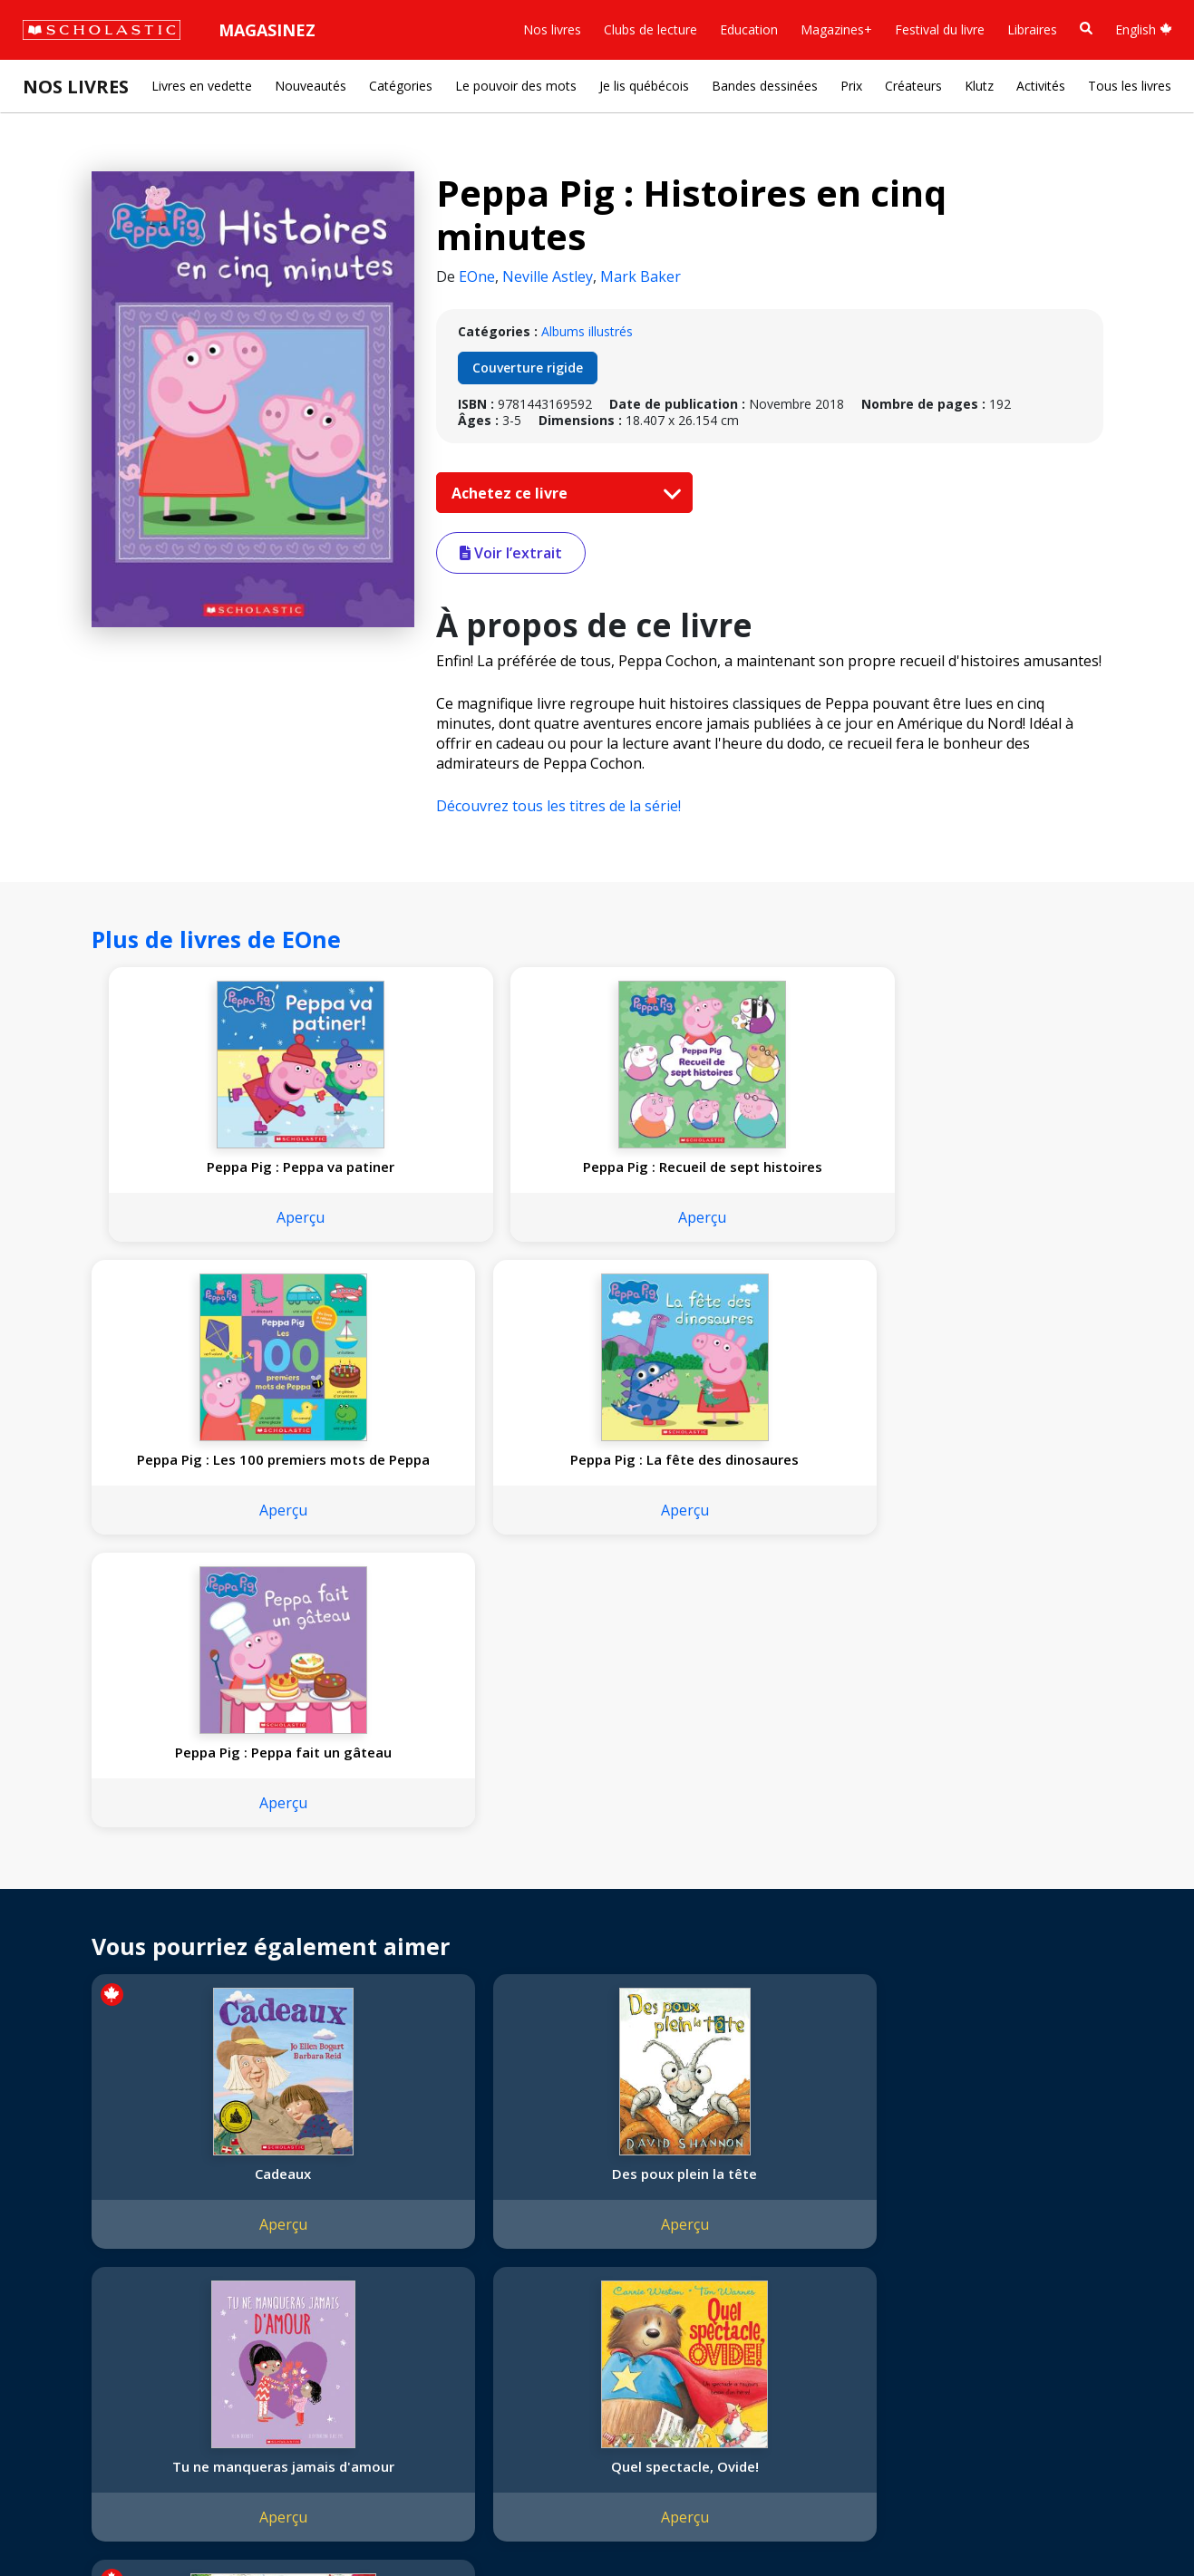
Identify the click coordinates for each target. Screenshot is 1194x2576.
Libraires (1032, 29)
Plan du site (67, 2522)
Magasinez (266, 30)
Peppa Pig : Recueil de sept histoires (407, 1175)
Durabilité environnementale (116, 2344)
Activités (1040, 85)
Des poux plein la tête (389, 1935)
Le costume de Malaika (1004, 1944)
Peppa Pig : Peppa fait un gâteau (184, 1505)
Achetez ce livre (562, 493)
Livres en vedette (201, 85)
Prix (851, 85)
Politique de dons (83, 2301)
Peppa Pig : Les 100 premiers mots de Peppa (611, 1184)
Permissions (278, 2214)
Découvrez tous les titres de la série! (558, 806)
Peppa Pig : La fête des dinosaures (817, 1175)
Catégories (400, 85)
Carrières (59, 2366)
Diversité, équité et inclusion (115, 2257)
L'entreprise (67, 2192)
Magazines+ (836, 29)
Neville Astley (547, 276)
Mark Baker (640, 276)
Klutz (979, 85)
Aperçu (203, 1254)
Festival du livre (940, 29)
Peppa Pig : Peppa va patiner (202, 1185)
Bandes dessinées (765, 85)
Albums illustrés (587, 331)
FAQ (254, 2235)
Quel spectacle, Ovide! (799, 1935)
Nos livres (552, 29)
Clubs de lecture (650, 29)
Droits (260, 2192)
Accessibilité (68, 2279)
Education (749, 29)
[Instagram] (387, 2196)
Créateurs (913, 85)
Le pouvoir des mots (516, 85)
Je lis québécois (644, 85)
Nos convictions (80, 2214)
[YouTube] (456, 2196)
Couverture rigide (527, 367)
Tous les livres (1129, 85)
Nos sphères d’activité (97, 2235)
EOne (477, 276)
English (1143, 29)
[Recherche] (1086, 28)
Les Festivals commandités (112, 2322)
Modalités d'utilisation (345, 2522)
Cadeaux (185, 1935)
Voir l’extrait (511, 553)
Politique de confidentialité (190, 2522)
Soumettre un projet (92, 2388)
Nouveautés (310, 85)
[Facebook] (422, 2196)
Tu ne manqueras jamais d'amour (595, 1944)
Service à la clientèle (438, 2220)
